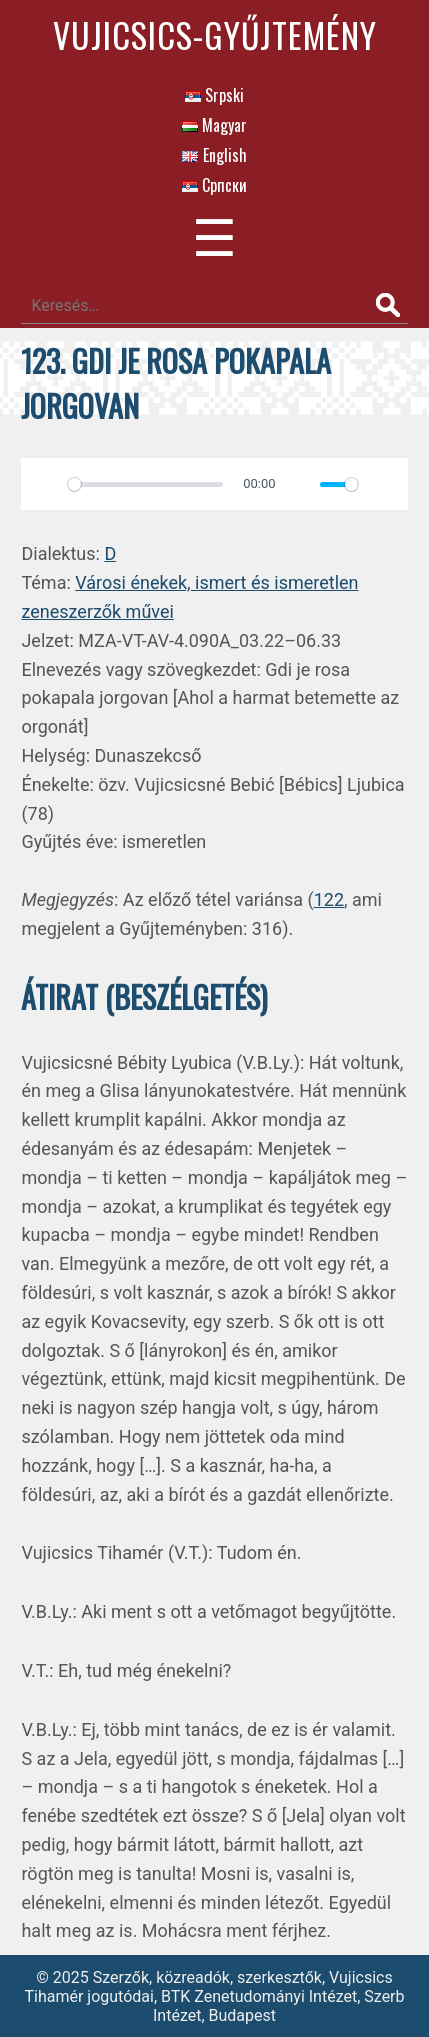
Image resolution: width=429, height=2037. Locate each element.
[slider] (145, 484)
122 (329, 899)
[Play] (47, 484)
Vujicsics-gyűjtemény (215, 34)
